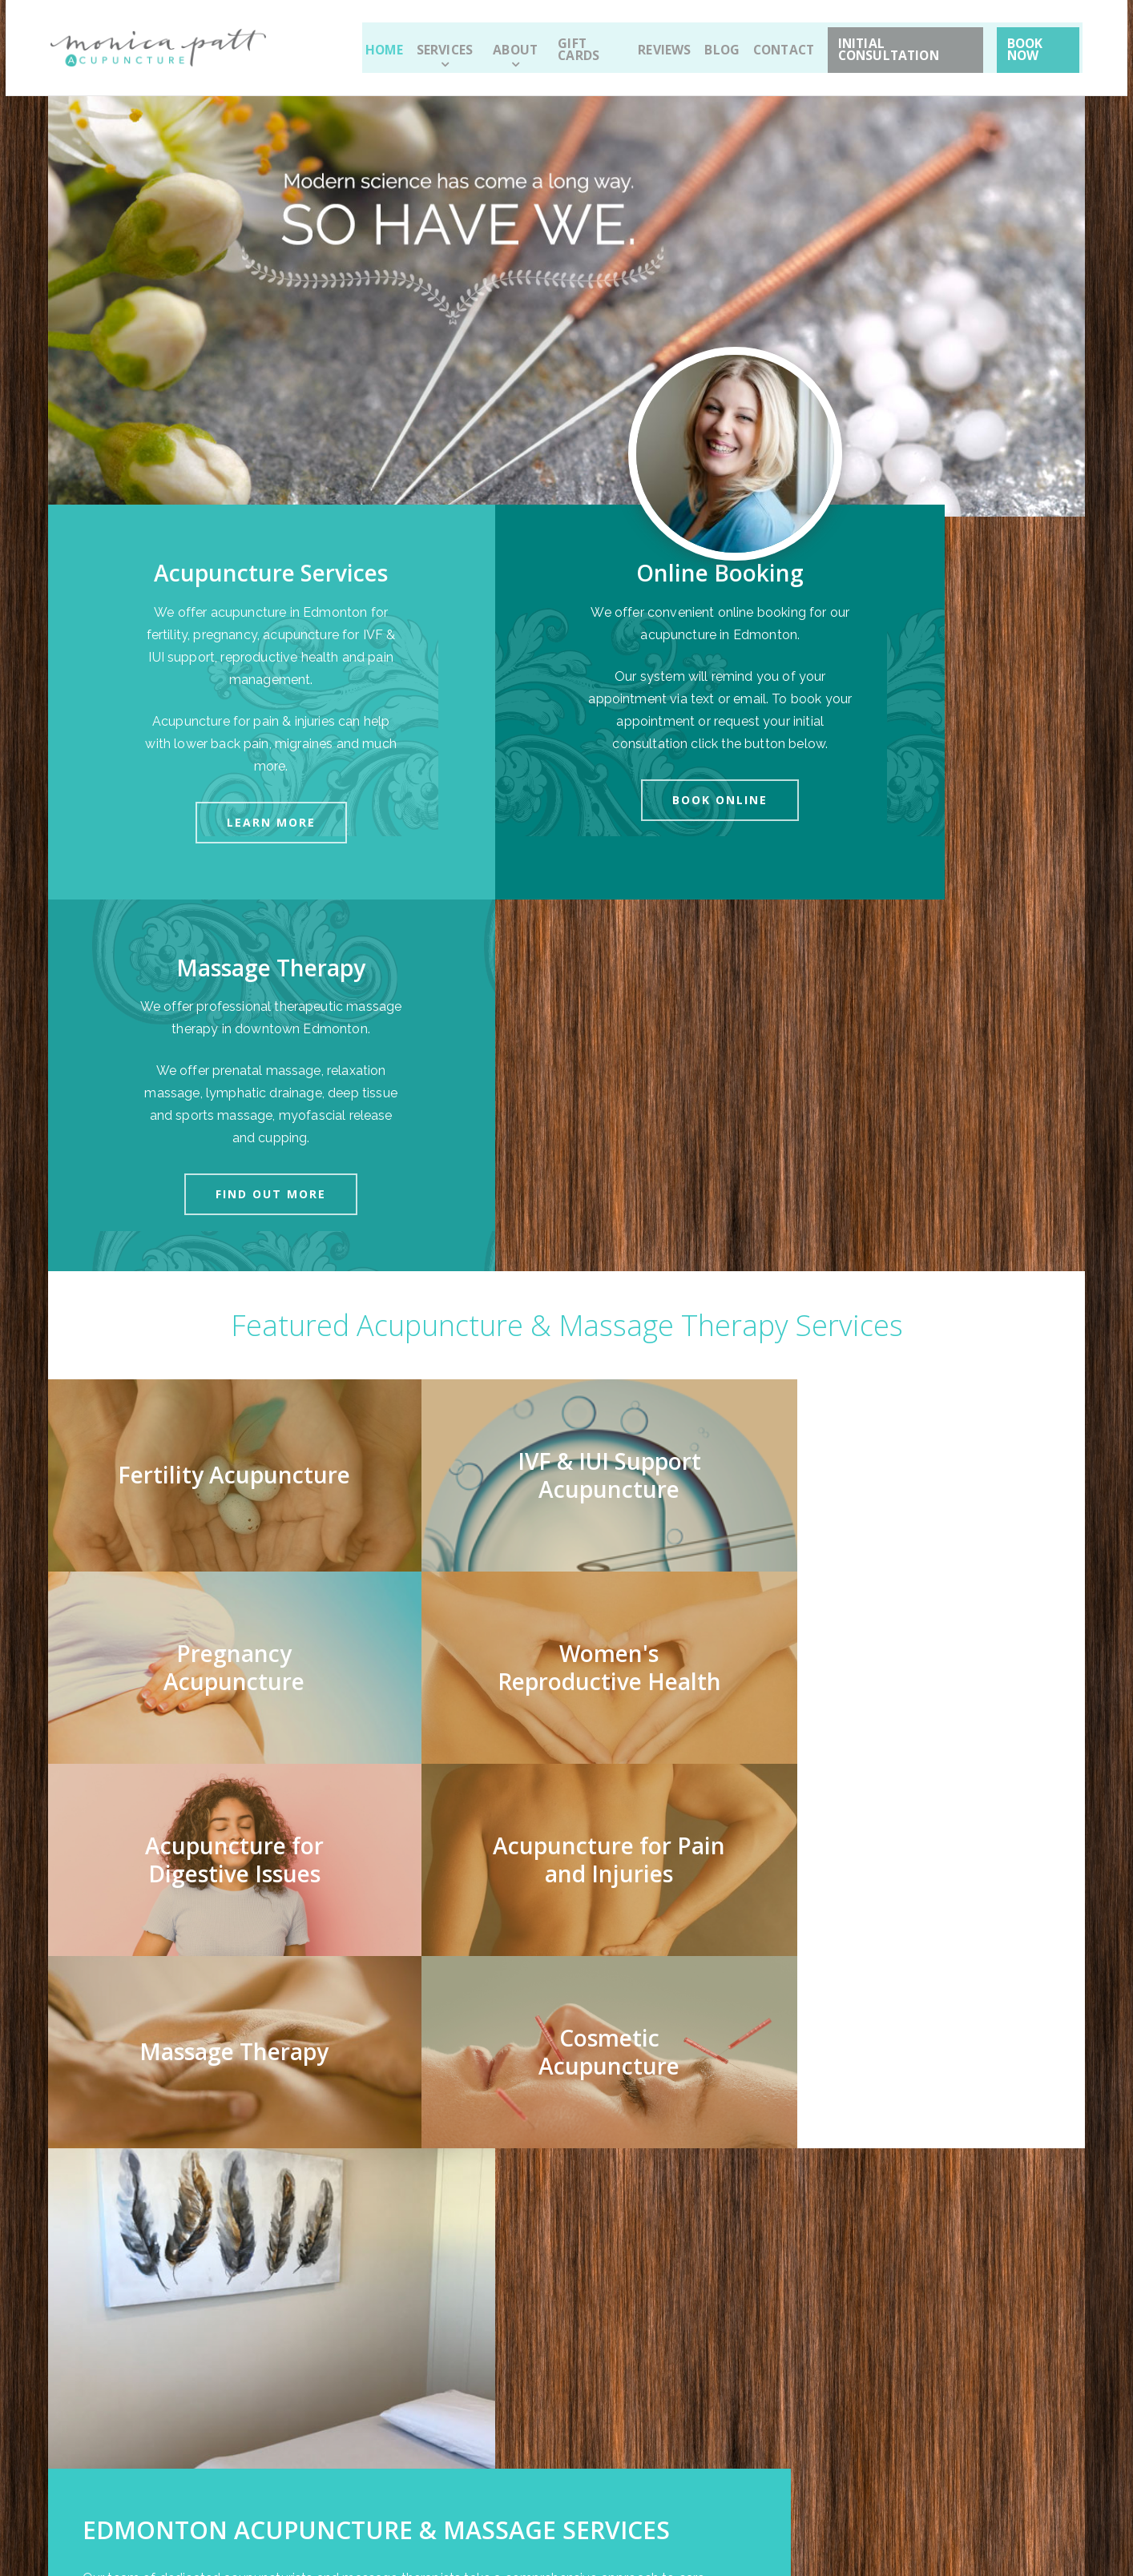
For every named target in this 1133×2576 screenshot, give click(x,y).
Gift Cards (575, 42)
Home (383, 42)
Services (442, 42)
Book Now (1033, 42)
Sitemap (260, 2500)
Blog (705, 42)
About (504, 42)
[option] (566, 2093)
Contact (766, 42)
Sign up (645, 2357)
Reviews (649, 42)
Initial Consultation (891, 42)
